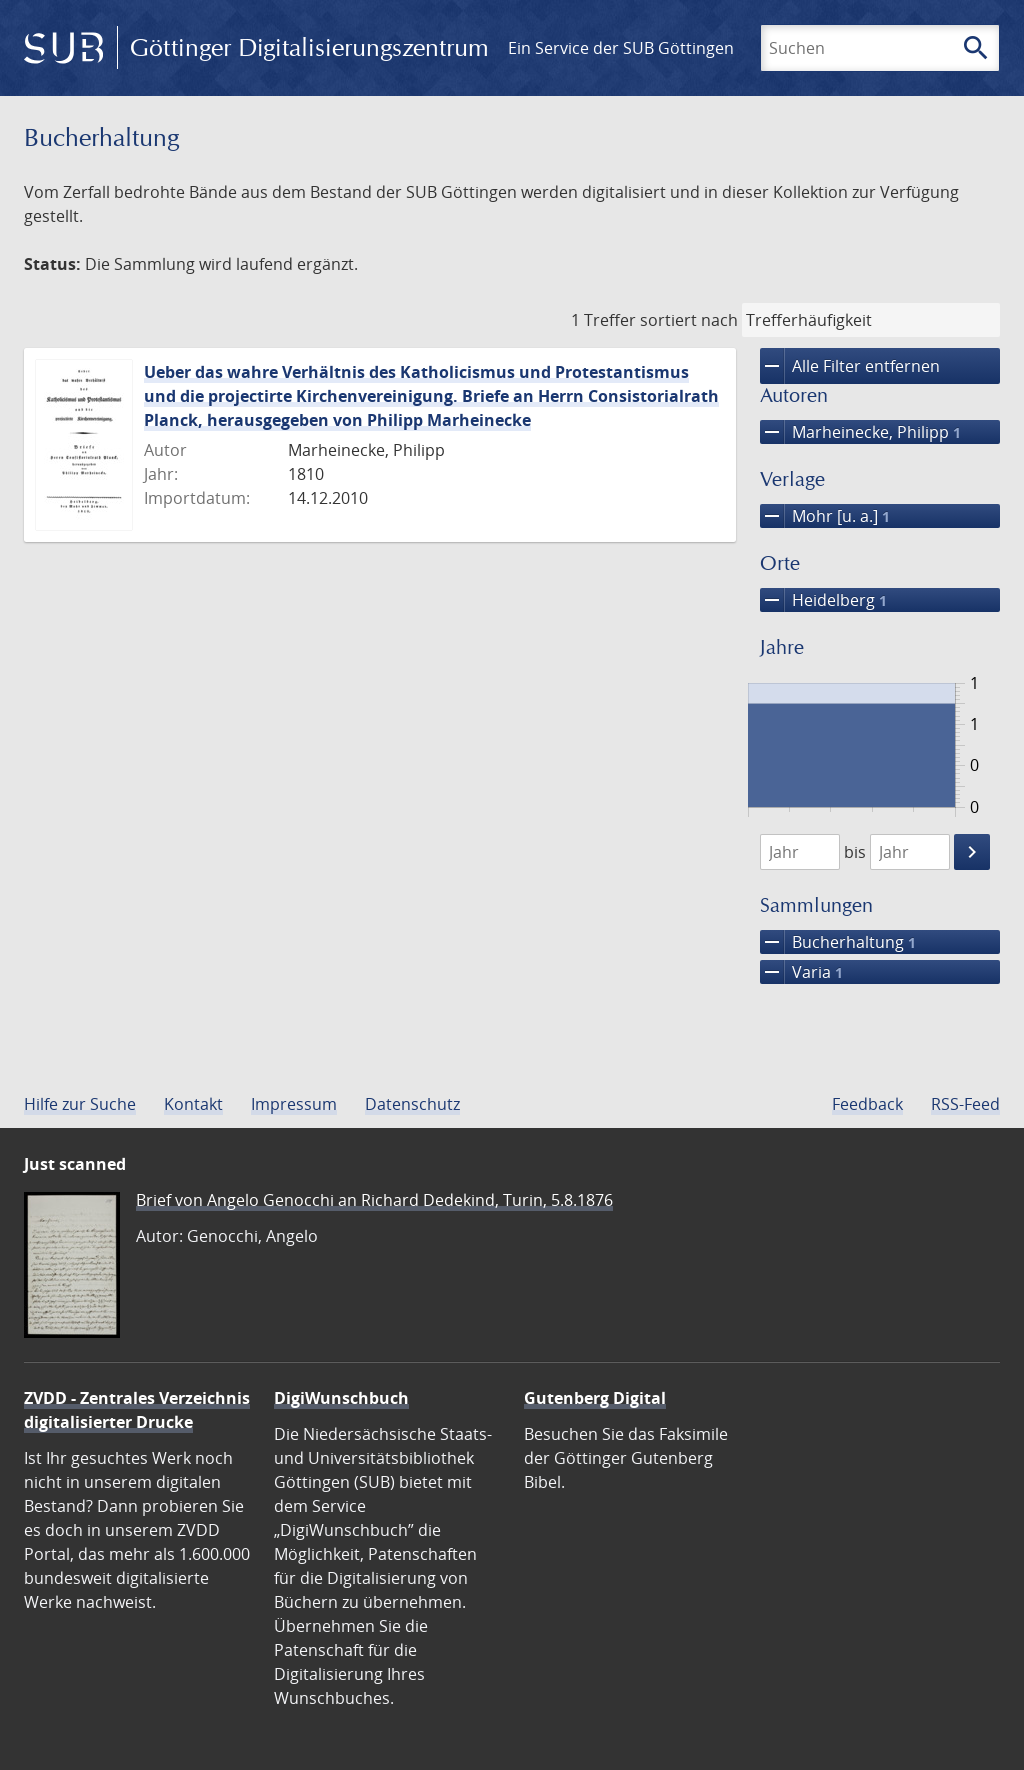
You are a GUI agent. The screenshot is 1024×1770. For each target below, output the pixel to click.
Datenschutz (412, 1104)
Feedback (867, 1104)
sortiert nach (689, 320)
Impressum (294, 1104)
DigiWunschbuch (341, 1398)
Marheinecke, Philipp (860, 432)
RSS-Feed (965, 1104)
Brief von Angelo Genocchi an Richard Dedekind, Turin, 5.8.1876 (374, 1200)
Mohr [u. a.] (825, 516)
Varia (801, 972)
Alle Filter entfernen (850, 366)
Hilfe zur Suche (80, 1104)
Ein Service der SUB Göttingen (621, 48)
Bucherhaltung (838, 942)
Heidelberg (823, 600)
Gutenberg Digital (595, 1398)
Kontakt (193, 1104)
